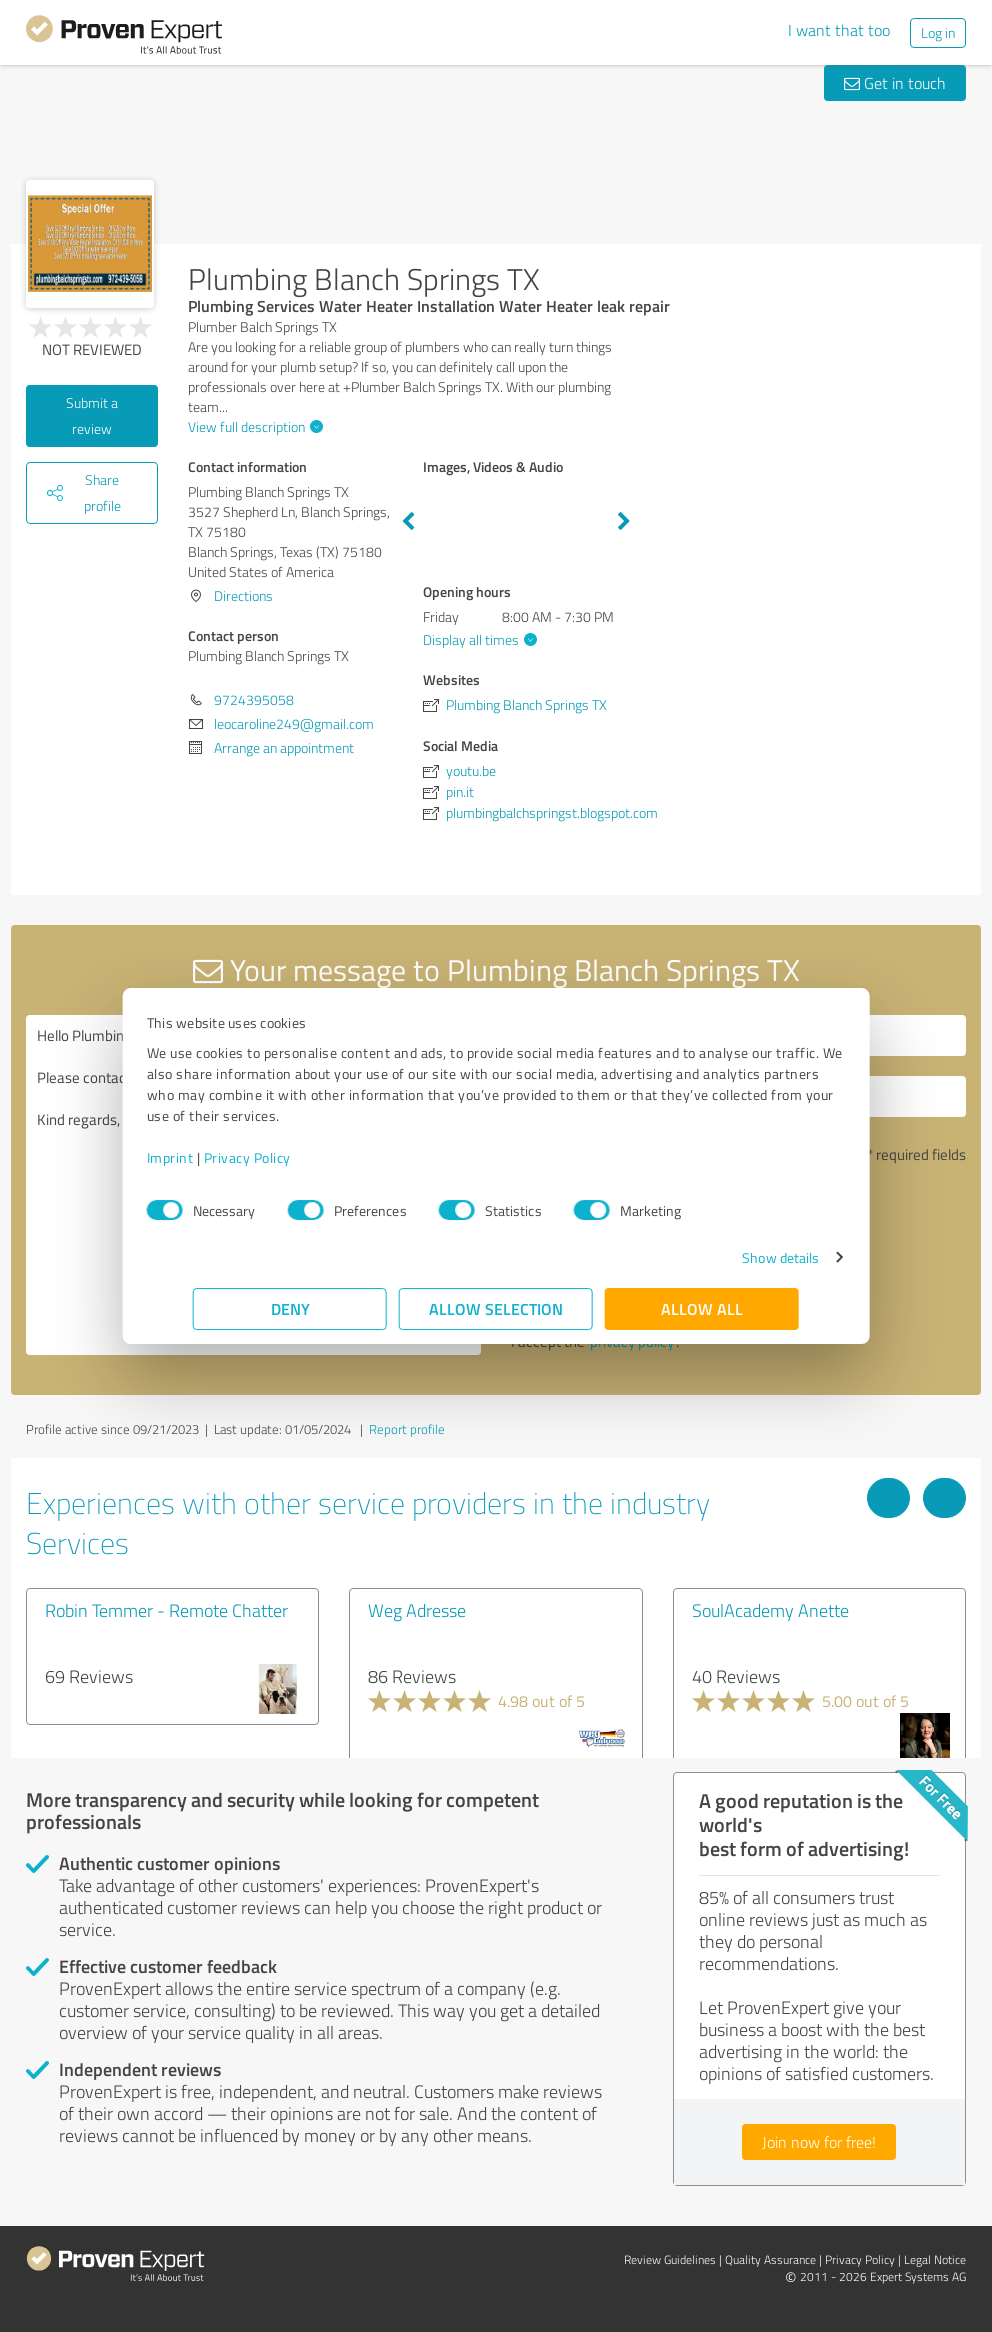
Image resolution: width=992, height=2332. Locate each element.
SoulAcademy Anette (770, 1610)
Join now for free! (819, 2142)
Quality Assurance (770, 2259)
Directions (243, 595)
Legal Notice (935, 2259)
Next (624, 522)
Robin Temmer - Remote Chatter (166, 1610)
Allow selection (496, 1308)
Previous (408, 522)
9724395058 (254, 699)
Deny (290, 1308)
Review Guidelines (670, 2259)
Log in (938, 32)
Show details (734, 1257)
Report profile (407, 1429)
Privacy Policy (293, 1157)
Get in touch (895, 83)
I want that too (839, 30)
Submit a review (92, 415)
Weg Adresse (417, 1610)
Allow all (702, 1308)
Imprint (216, 1157)
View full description (253, 426)
